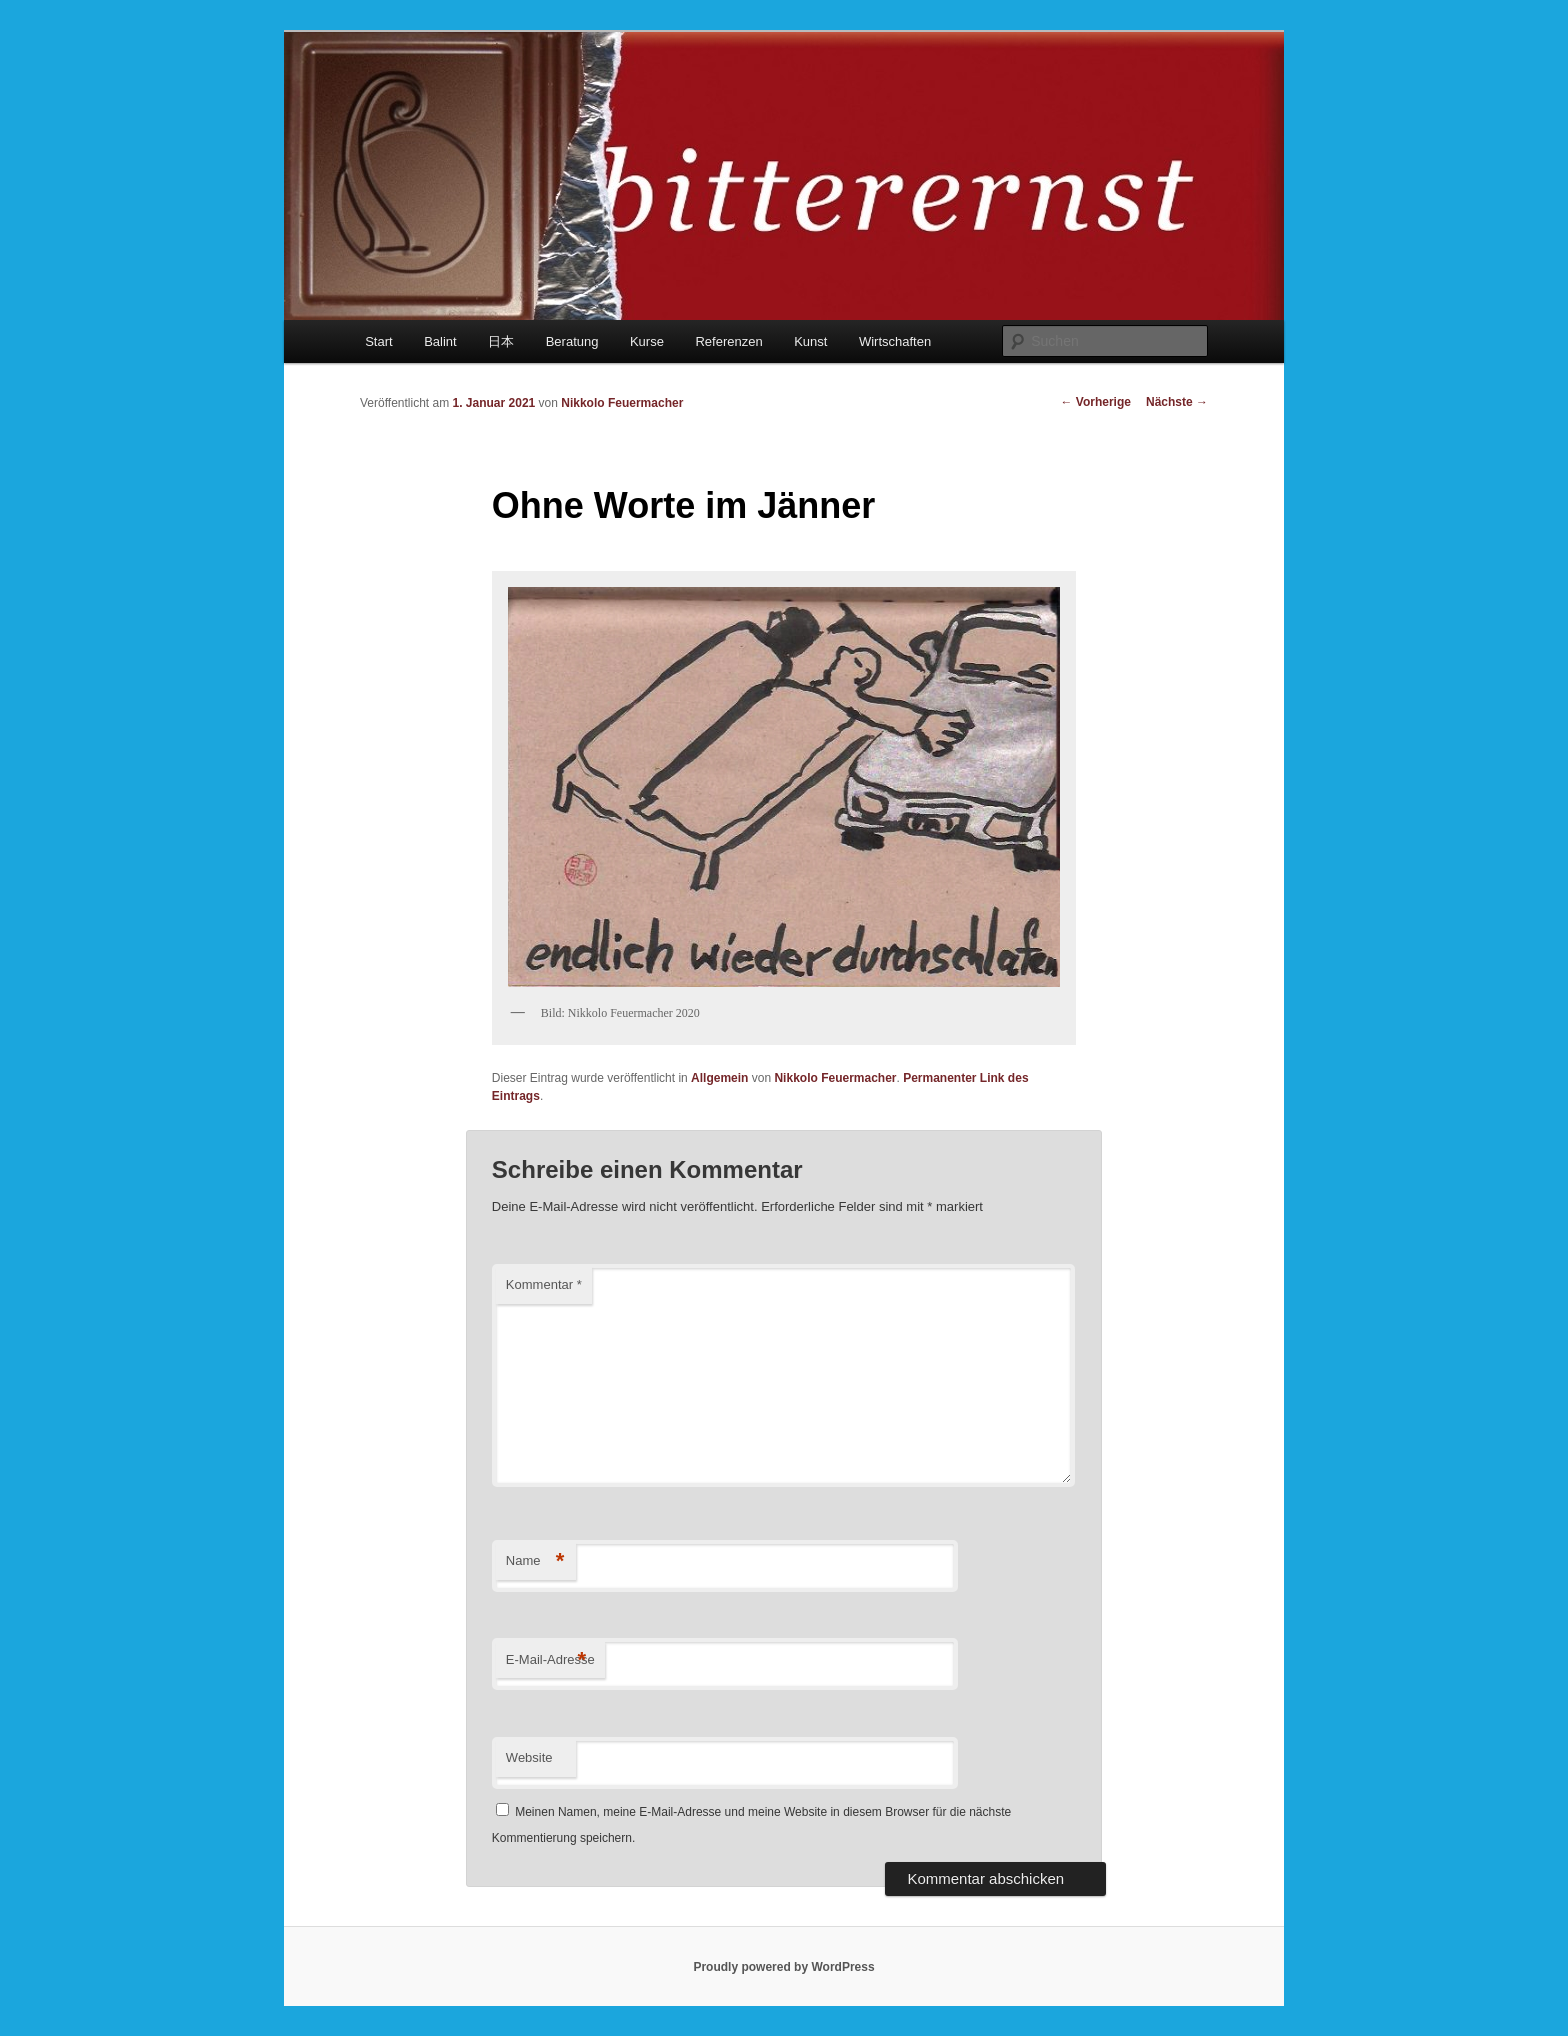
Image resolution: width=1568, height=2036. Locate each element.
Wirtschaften (895, 341)
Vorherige (1096, 402)
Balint (440, 341)
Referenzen (728, 341)
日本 (501, 341)
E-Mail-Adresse (550, 1660)
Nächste (1177, 402)
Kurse (647, 341)
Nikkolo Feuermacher (622, 403)
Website (529, 1757)
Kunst (810, 341)
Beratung (572, 341)
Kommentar (544, 1284)
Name (535, 1561)
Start (378, 341)
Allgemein (719, 1078)
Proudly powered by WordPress (783, 1967)
